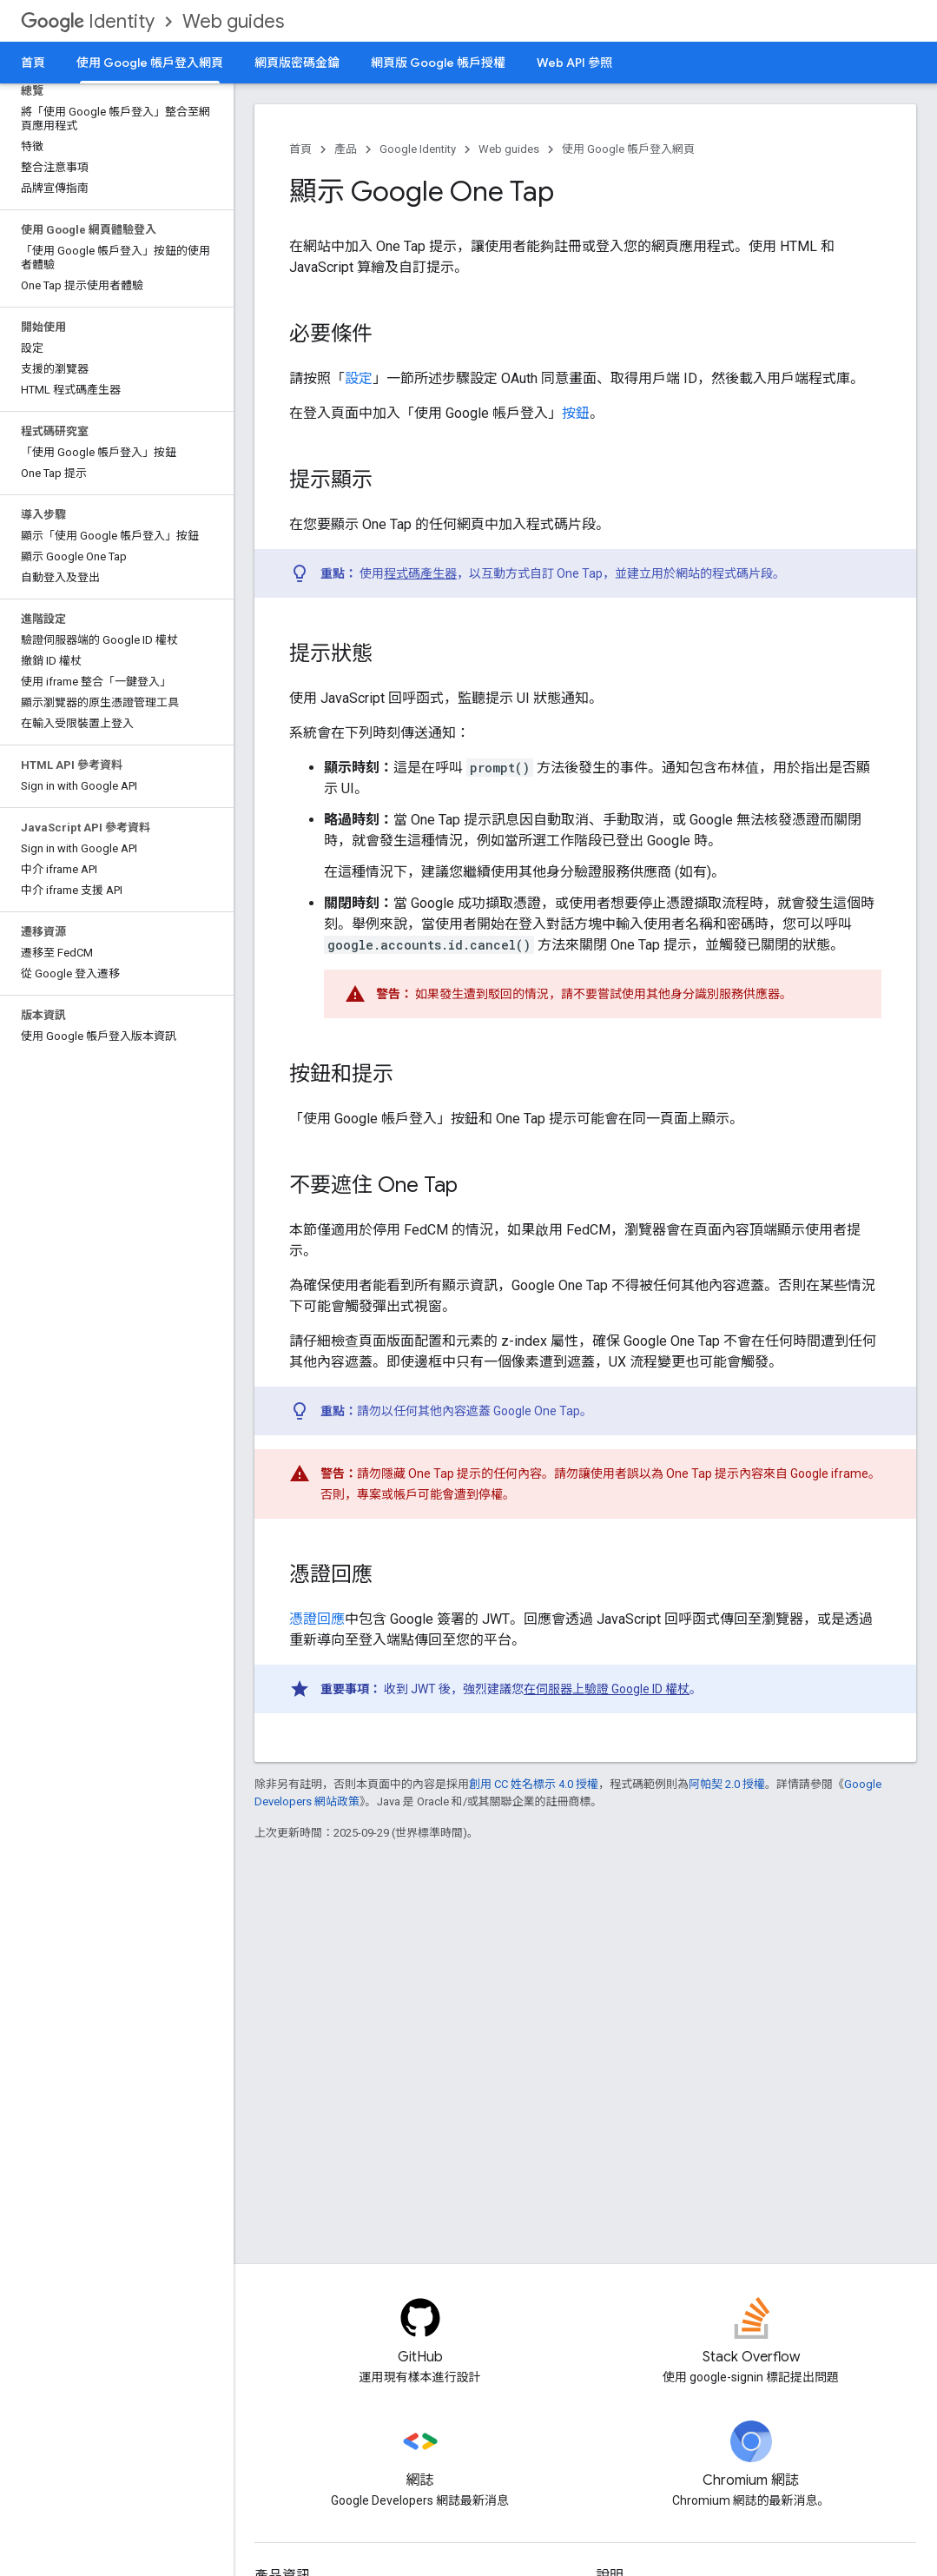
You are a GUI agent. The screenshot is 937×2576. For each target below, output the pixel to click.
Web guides (233, 21)
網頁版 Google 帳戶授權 (438, 62)
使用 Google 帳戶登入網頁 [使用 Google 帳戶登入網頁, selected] (149, 62)
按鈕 (576, 413)
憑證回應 (317, 1619)
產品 (345, 149)
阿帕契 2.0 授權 (727, 1784)
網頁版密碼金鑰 (297, 62)
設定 (359, 378)
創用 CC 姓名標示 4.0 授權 (533, 1784)
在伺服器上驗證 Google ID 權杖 (607, 1689)
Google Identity (417, 149)
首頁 (33, 62)
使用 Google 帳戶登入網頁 (628, 149)
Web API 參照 (574, 62)
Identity (88, 21)
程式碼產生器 (420, 573)
